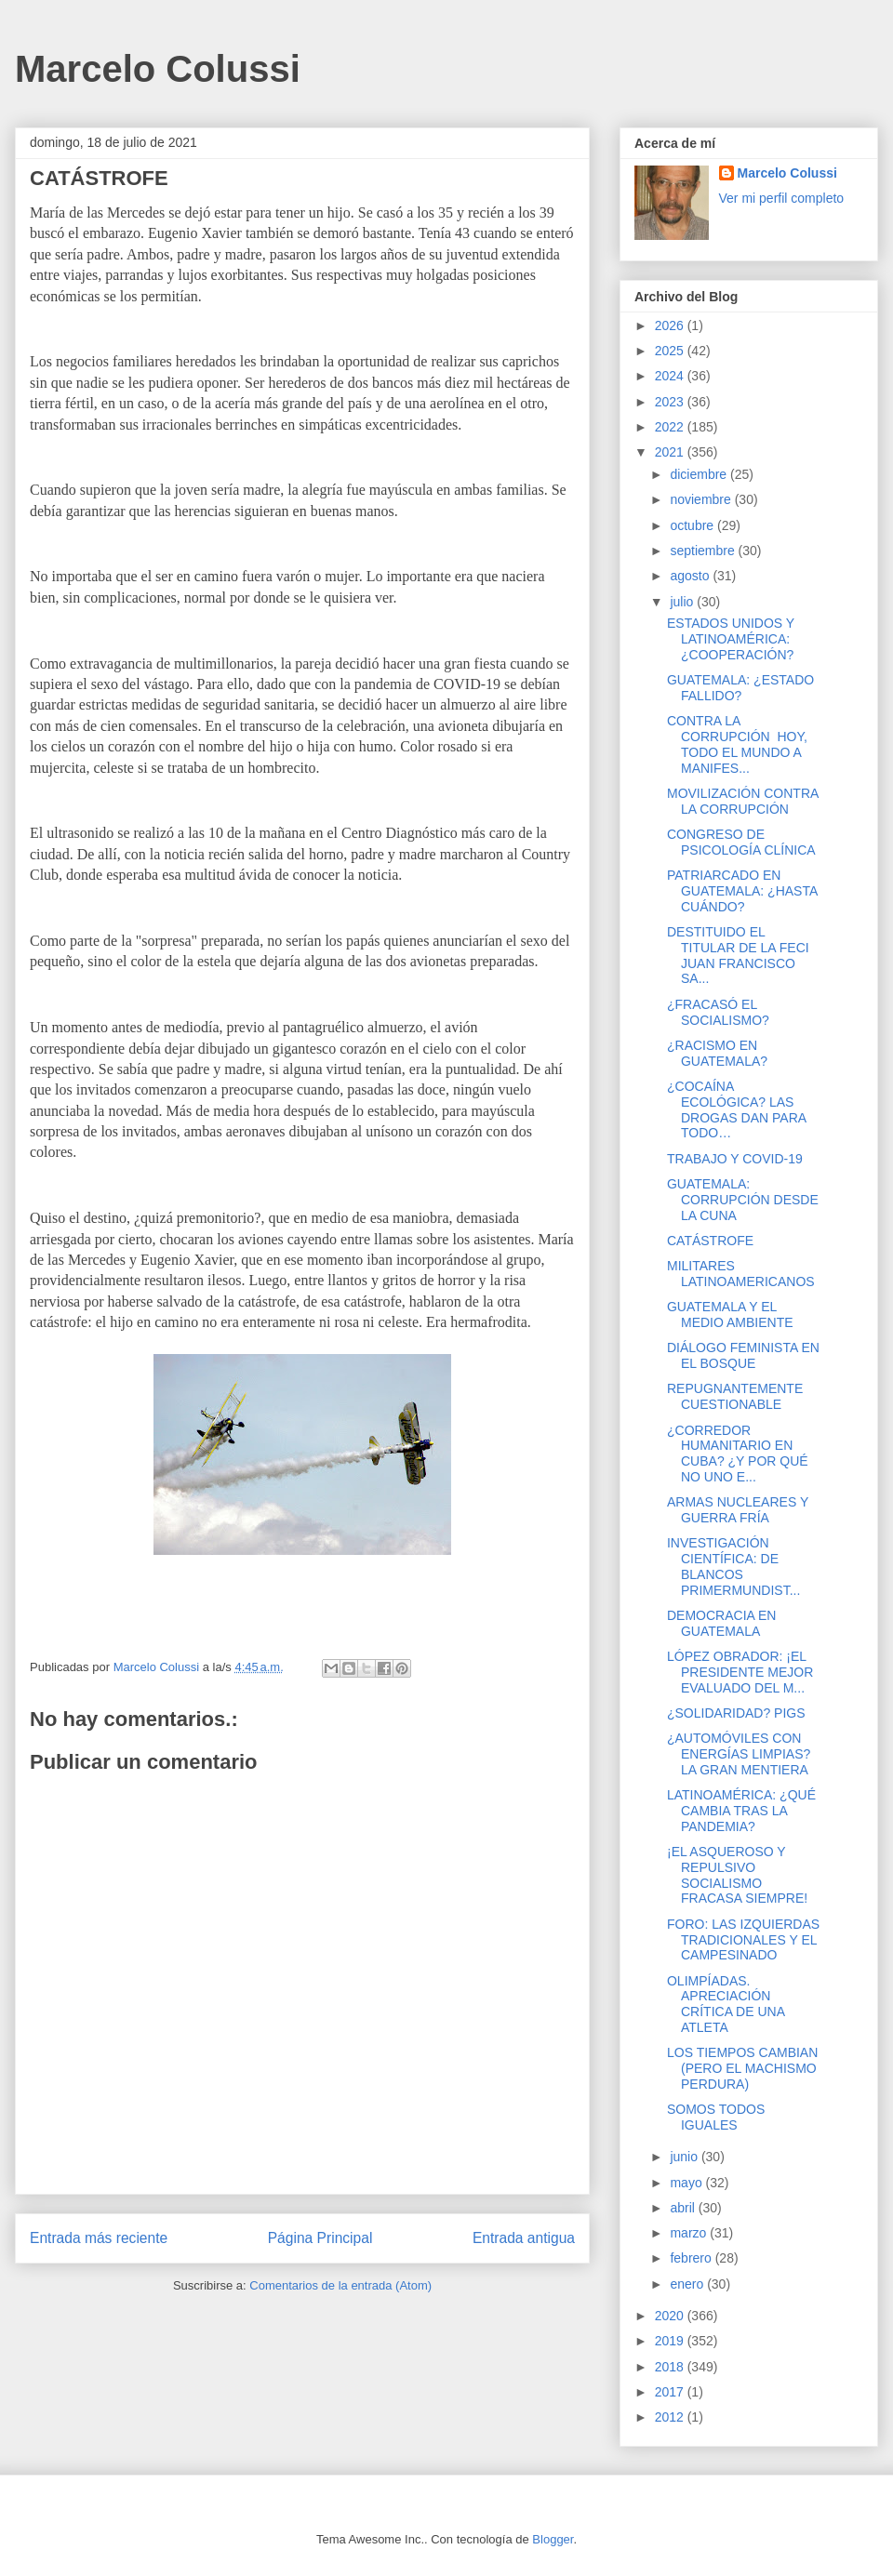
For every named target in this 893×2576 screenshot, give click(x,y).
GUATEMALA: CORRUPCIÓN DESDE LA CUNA (743, 1199)
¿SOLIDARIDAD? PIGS (736, 1713)
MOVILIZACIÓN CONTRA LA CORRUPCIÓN (743, 801)
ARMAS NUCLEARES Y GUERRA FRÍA (737, 1509)
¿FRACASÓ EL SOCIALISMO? (718, 1012)
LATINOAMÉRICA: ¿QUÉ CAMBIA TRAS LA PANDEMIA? (741, 1810)
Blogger (552, 2539)
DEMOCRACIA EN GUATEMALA (721, 1623)
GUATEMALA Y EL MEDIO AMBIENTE (730, 1314)
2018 (671, 2366)
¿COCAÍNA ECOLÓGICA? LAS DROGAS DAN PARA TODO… (736, 1109)
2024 (671, 375)
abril (684, 2207)
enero (688, 2284)
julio (683, 601)
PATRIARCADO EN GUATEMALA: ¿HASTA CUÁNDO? (742, 891)
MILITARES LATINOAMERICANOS (741, 1273)
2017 (671, 2391)
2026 (671, 325)
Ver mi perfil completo (782, 198)
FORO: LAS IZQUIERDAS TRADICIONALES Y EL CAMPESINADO (743, 1940)
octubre (693, 525)
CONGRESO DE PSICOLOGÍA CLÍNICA (741, 842)
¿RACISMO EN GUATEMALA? (717, 1053)
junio (685, 2156)
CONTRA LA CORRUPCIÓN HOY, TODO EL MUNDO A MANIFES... (737, 744)
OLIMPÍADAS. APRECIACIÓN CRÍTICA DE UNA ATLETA (725, 2004)
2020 (671, 2315)
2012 (671, 2417)
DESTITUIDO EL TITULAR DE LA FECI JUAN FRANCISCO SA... (738, 955)
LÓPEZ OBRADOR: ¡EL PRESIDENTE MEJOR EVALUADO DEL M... (740, 1672)
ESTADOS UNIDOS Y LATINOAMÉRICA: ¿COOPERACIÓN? (730, 639)
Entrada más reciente (98, 2238)
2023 (671, 401)
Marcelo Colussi (157, 68)
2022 (671, 426)
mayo (687, 2182)
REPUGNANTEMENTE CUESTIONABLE (735, 1396)
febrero (692, 2258)
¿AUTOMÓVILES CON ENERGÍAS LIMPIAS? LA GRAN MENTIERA (738, 1754)
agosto (691, 575)
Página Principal (320, 2238)
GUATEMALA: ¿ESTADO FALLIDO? (740, 687)
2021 (671, 452)
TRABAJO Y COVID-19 (735, 1158)
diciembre (700, 474)
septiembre (704, 550)
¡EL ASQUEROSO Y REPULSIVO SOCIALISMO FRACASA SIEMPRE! (737, 1874)
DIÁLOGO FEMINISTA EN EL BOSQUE (743, 1355)
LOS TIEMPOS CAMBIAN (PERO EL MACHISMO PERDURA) (742, 2068)
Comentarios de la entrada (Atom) (340, 2285)
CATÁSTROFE (710, 1240)
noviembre (702, 499)
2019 (671, 2340)
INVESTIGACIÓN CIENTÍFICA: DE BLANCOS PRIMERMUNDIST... (733, 1566)
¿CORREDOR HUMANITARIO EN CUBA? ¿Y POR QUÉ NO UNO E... (737, 1453)
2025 (671, 350)
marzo (690, 2232)
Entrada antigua (524, 2238)
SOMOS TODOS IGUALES (716, 2117)
